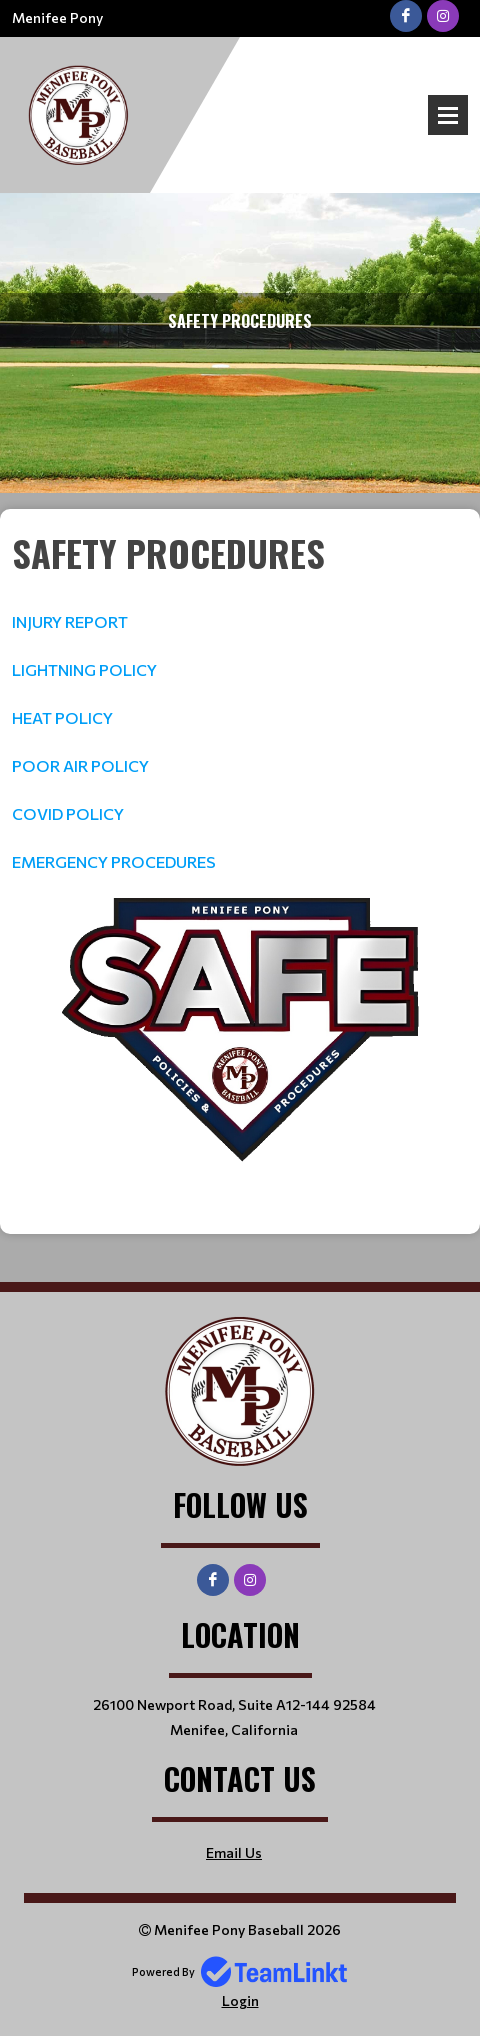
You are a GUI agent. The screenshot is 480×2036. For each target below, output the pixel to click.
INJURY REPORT (70, 621)
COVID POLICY (68, 813)
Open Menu (448, 115)
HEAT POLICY (62, 717)
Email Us (234, 1852)
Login (240, 2000)
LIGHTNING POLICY (84, 669)
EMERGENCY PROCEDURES (114, 861)
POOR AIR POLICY (80, 765)
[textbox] (240, 700)
